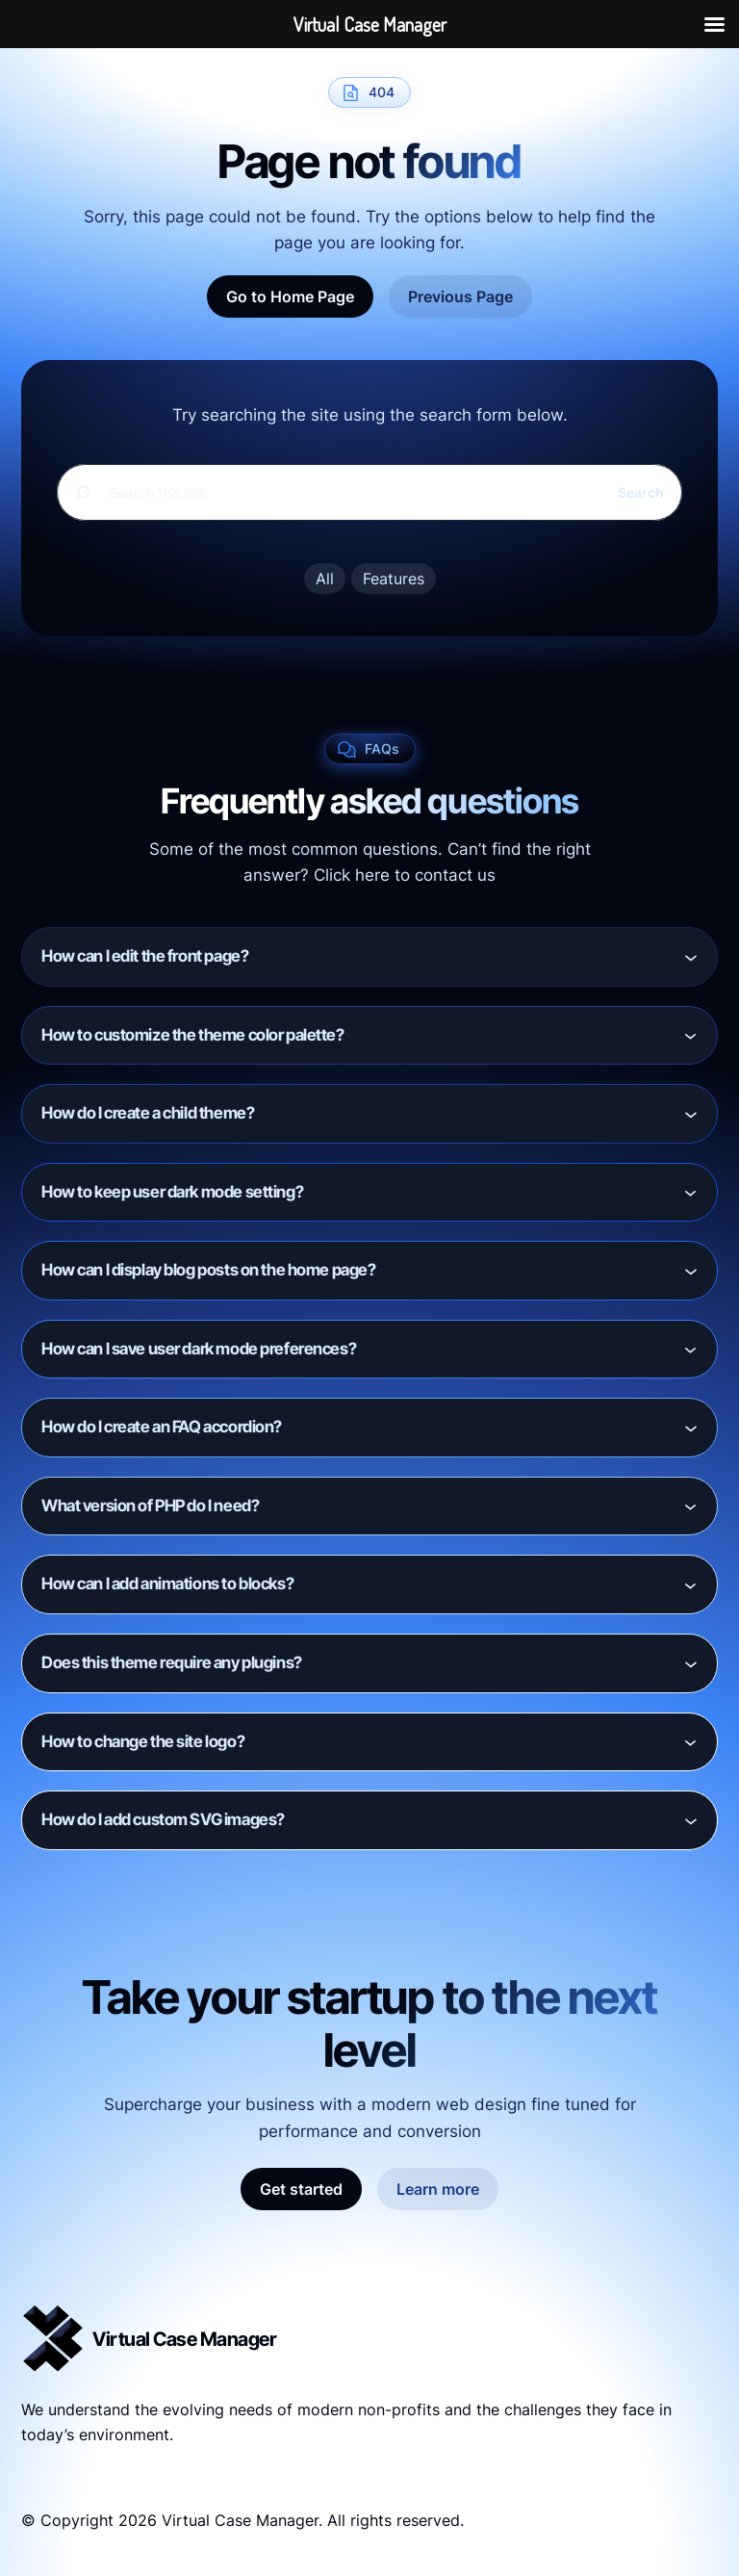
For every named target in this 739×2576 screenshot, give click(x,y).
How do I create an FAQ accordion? (161, 1426)
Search (641, 492)
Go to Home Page (290, 296)
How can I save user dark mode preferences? (198, 1348)
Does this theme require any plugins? (171, 1662)
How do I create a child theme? (147, 1112)
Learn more (437, 2189)
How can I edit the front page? (144, 956)
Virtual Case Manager (184, 2339)
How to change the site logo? (142, 1741)
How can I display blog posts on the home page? (208, 1269)
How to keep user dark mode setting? (172, 1191)
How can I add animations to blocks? (167, 1583)
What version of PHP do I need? (150, 1505)
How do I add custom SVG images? (163, 1819)
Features (393, 578)
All (325, 578)
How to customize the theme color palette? (192, 1034)
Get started (301, 2189)
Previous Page (460, 296)
